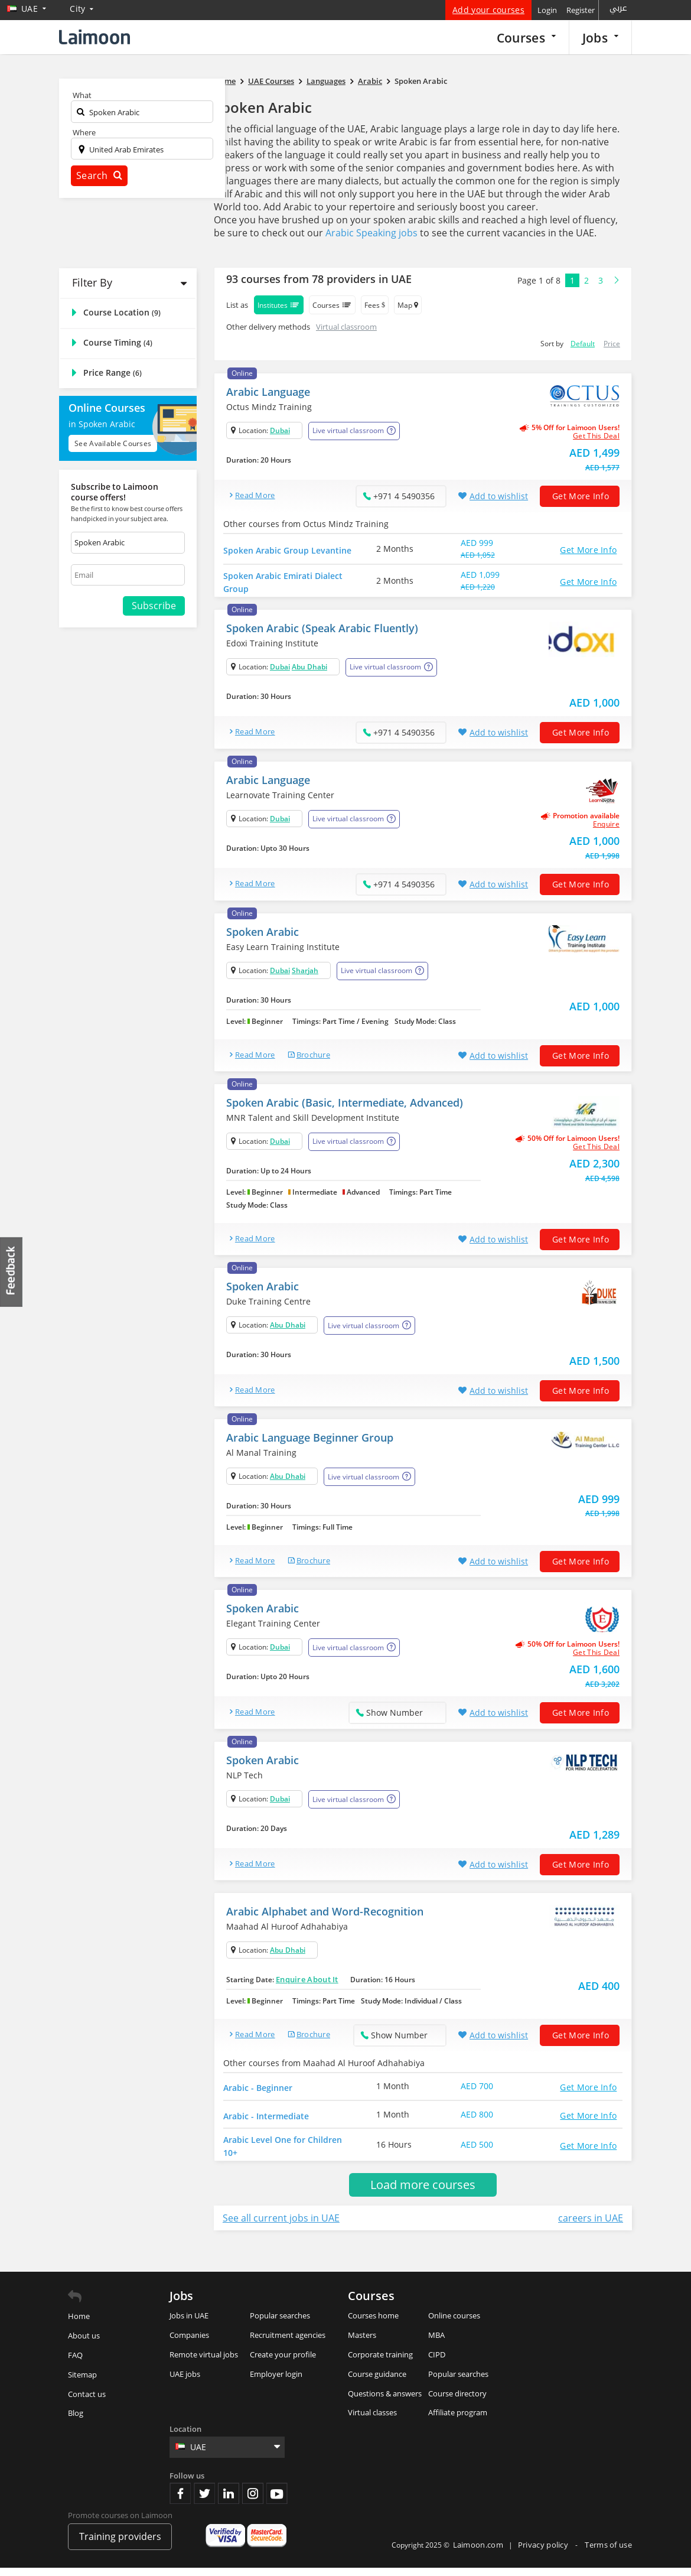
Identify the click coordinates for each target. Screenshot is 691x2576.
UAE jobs (185, 2381)
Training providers (120, 2544)
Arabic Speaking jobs (371, 232)
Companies (189, 2343)
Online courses (454, 2323)
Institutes (279, 305)
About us (84, 2343)
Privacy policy (544, 2552)
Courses (526, 37)
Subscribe (154, 605)
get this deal (596, 436)
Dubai (280, 430)
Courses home (373, 2323)
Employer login (276, 2381)
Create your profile (283, 2362)
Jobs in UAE (189, 2323)
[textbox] (142, 114)
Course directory (457, 2401)
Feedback (12, 1272)
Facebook (180, 2501)
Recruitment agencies (287, 2343)
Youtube (277, 2501)
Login (547, 10)
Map (407, 305)
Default (583, 344)
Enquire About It (307, 1981)
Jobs (600, 37)
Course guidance (377, 2381)
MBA (436, 2343)
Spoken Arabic (263, 107)
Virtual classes (372, 2420)
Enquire (606, 826)
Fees (374, 305)
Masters (362, 2343)
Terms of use (608, 2552)
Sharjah (305, 973)
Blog (75, 2421)
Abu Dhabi (309, 669)
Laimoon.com (478, 2552)
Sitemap (82, 2382)
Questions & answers (385, 2401)
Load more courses (422, 2193)
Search (99, 175)
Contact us (87, 2401)
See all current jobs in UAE (281, 2226)
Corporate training (380, 2362)
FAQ (75, 2362)
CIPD (436, 2362)
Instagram (252, 2501)
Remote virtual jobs (204, 2362)
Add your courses (488, 9)
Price (612, 344)
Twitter (204, 2501)
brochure (313, 1057)
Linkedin (228, 2501)
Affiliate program (457, 2420)
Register (580, 10)
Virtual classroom (346, 326)
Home (79, 2324)
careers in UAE (590, 2226)
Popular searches (280, 2323)
